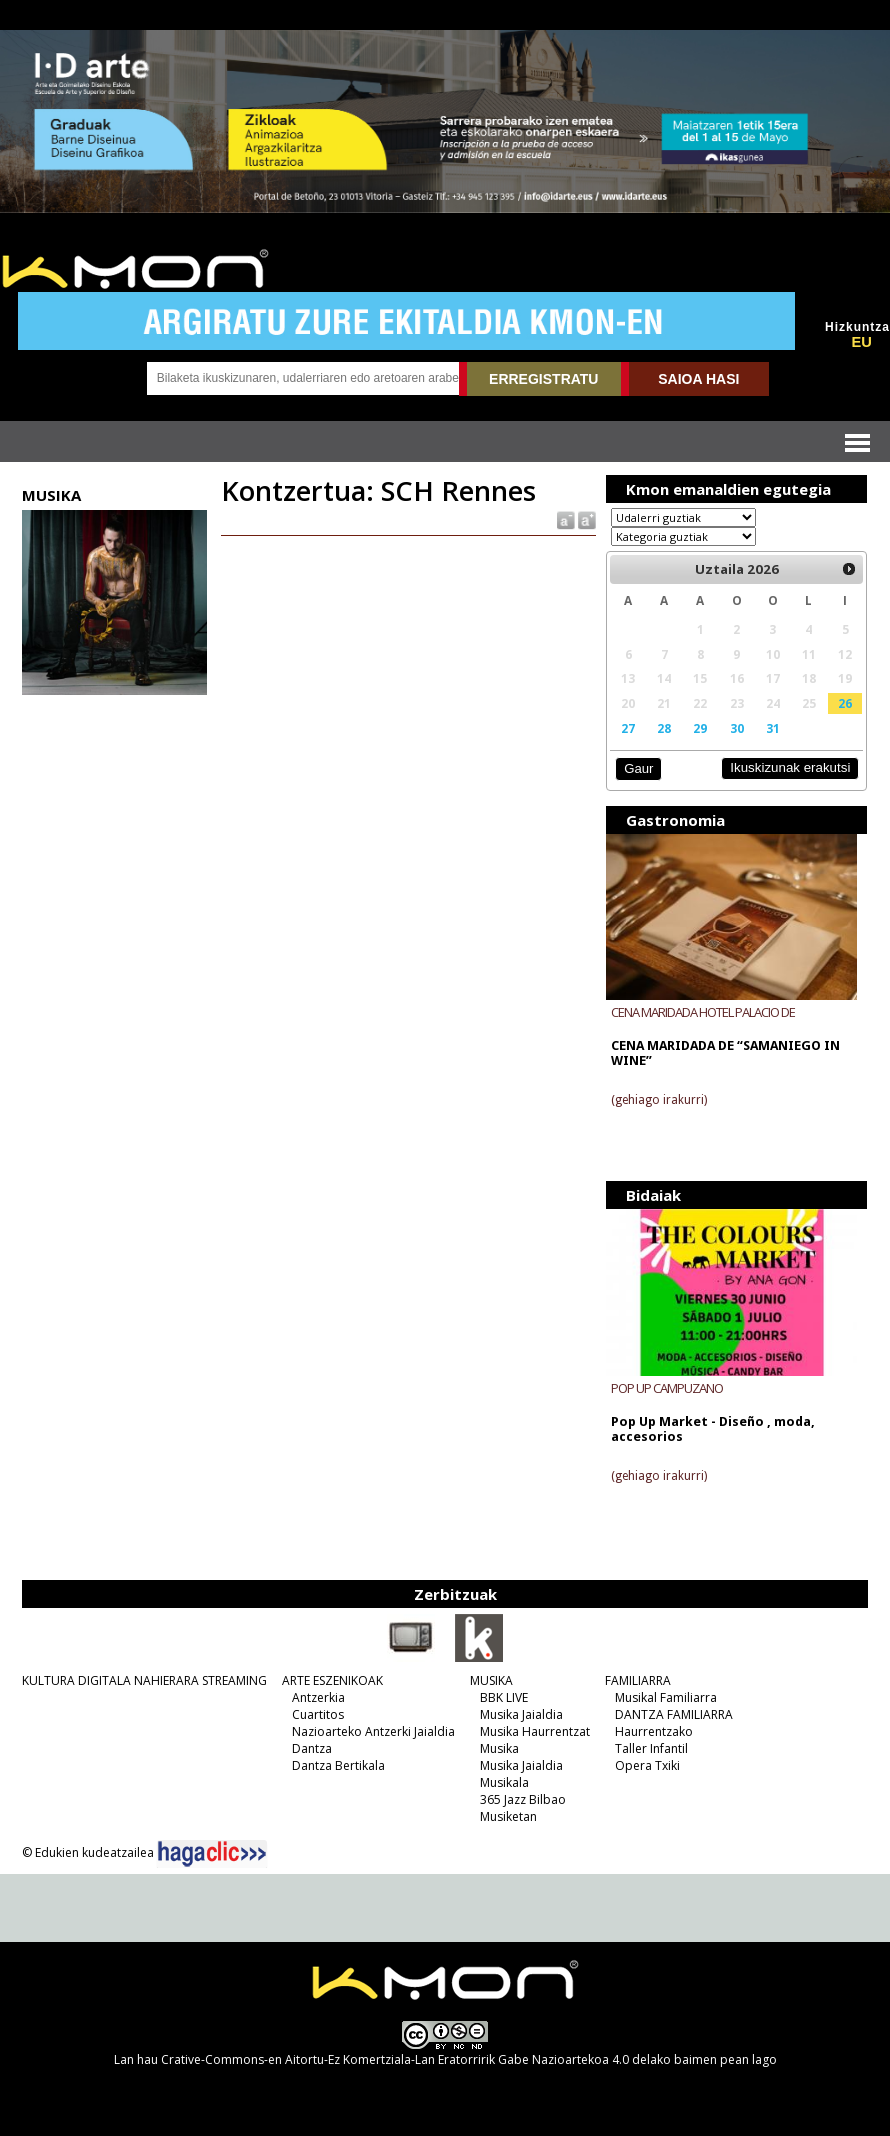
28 (664, 728)
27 (628, 728)
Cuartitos (318, 1714)
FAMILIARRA (638, 1680)
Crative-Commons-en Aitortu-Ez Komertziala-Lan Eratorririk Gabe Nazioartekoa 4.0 (395, 2059)
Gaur (638, 768)
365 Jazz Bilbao (523, 1799)
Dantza (312, 1748)
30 (737, 728)
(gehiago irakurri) (659, 1100)
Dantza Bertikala (338, 1765)
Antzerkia (318, 1697)
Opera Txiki (647, 1765)
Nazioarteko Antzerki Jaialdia (373, 1731)
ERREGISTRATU (543, 379)
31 (773, 728)
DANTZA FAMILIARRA (674, 1714)
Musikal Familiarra (666, 1697)
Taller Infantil (651, 1748)
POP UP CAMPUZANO (667, 1388)
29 (700, 728)
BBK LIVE (504, 1697)
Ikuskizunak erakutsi (790, 767)
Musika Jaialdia (521, 1714)
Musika (499, 1748)
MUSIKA (491, 1680)
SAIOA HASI (698, 379)
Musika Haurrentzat (535, 1731)
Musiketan (508, 1816)
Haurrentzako (654, 1731)
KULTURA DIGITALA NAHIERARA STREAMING (144, 1680)
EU (861, 342)
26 (845, 703)
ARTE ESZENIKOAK (332, 1680)
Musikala (504, 1782)
